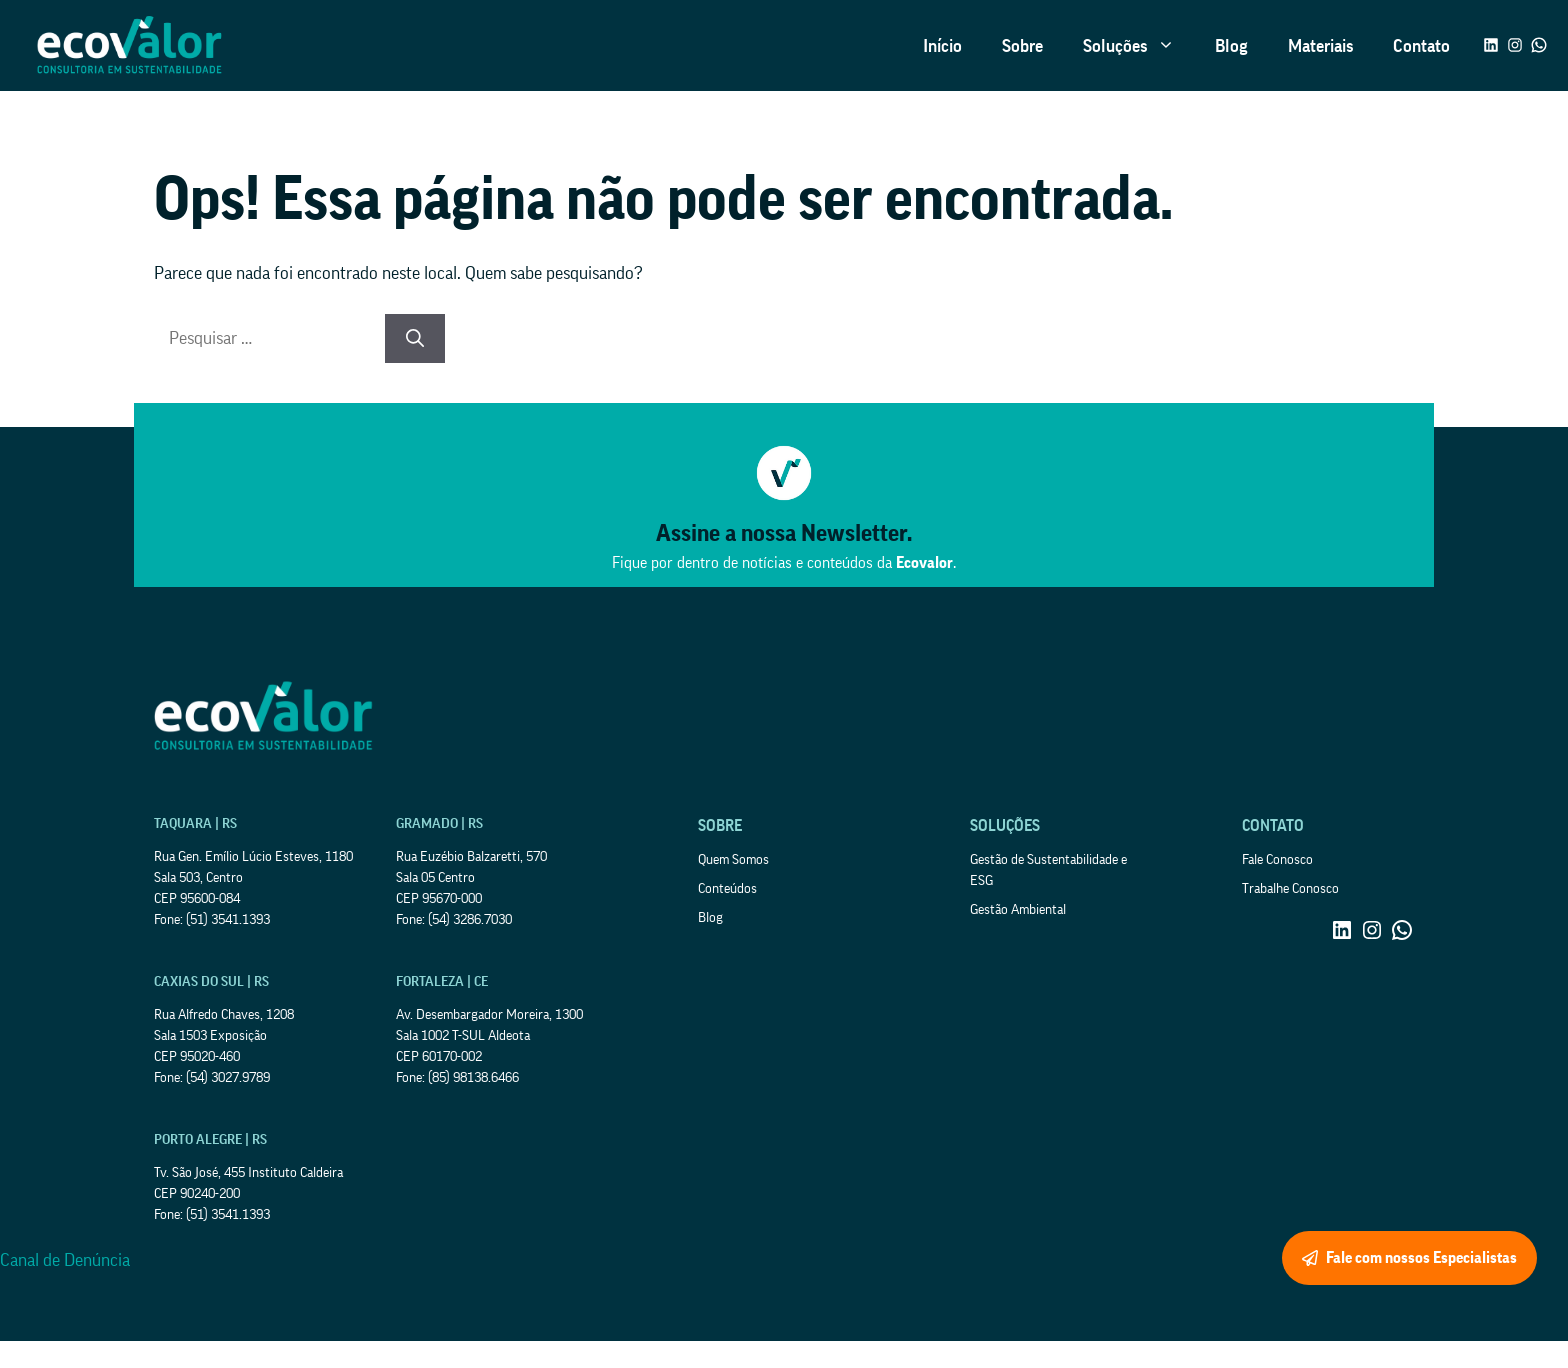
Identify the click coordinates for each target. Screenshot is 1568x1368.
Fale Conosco (1277, 860)
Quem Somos (733, 860)
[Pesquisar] (415, 338)
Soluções (1139, 46)
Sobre (1022, 46)
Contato (1421, 46)
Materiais (1320, 46)
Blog (1231, 46)
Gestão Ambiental (1018, 910)
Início (942, 46)
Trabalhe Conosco (1290, 889)
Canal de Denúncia (65, 1260)
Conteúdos (727, 889)
